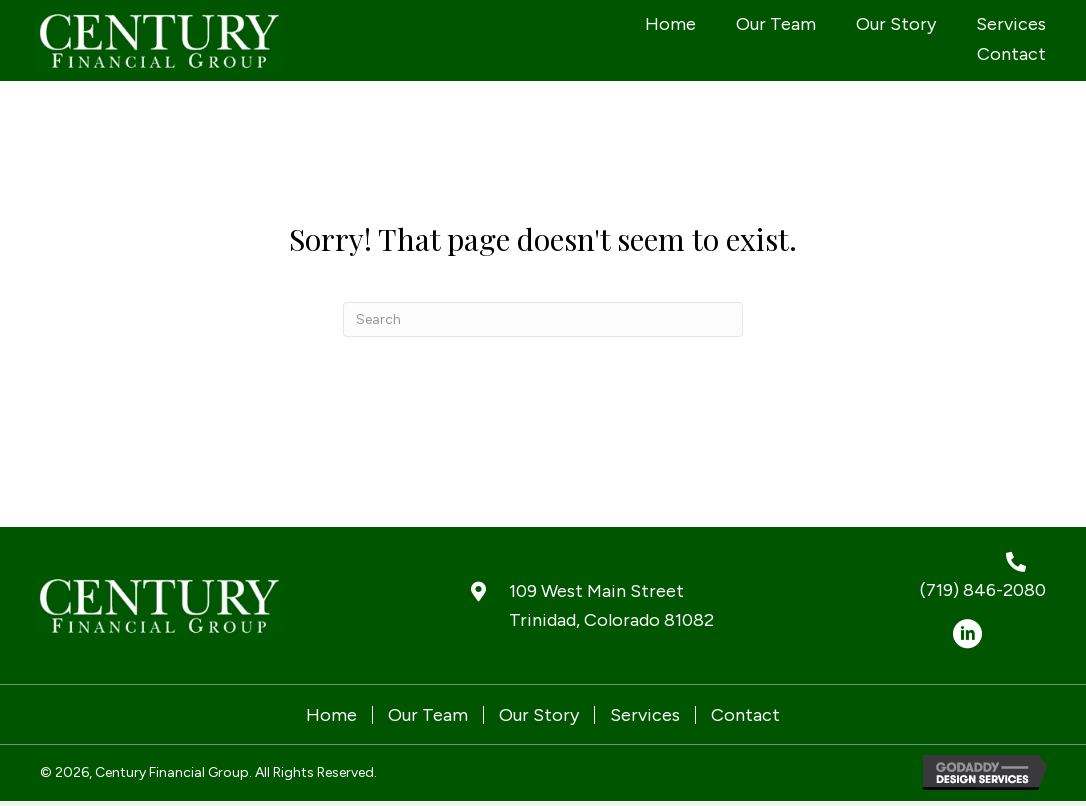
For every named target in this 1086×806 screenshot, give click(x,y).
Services (645, 715)
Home (331, 715)
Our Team (428, 715)
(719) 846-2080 (983, 590)
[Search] (543, 319)
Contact (745, 715)
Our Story (539, 715)
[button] (967, 634)
